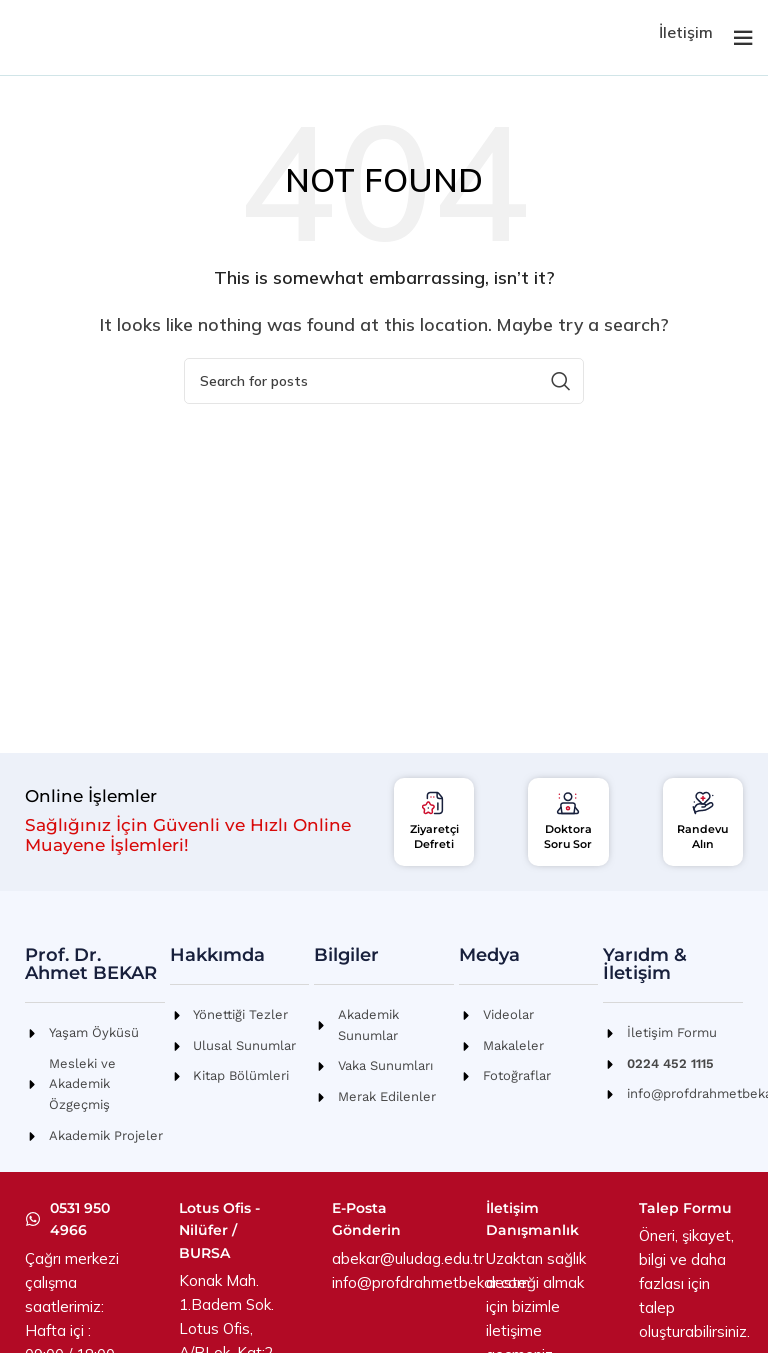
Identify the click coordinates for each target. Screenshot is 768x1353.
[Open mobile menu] (743, 38)
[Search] (384, 381)
